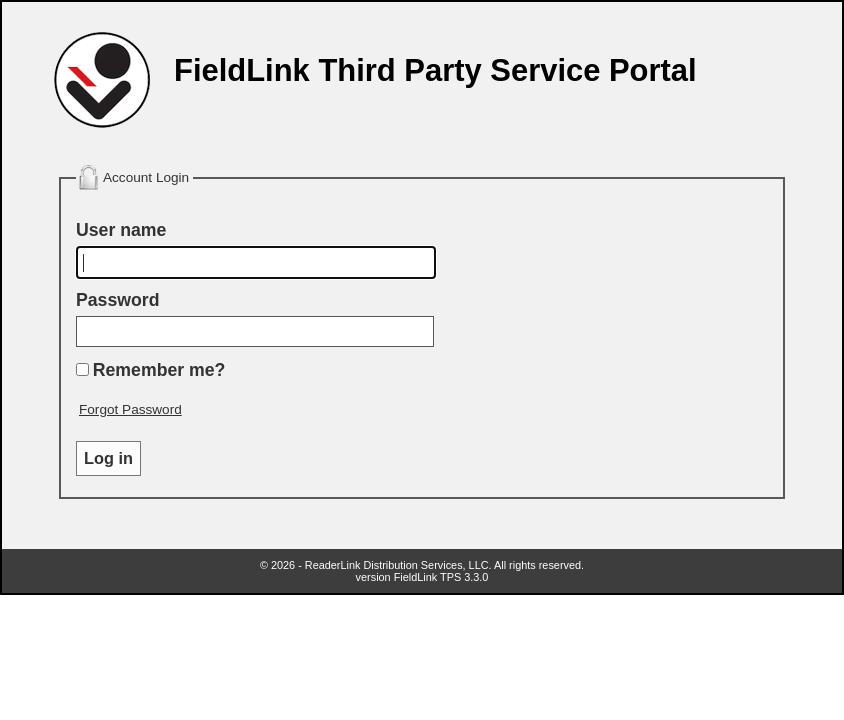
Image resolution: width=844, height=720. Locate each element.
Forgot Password (130, 409)
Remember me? (159, 370)
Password (117, 300)
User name (121, 230)
